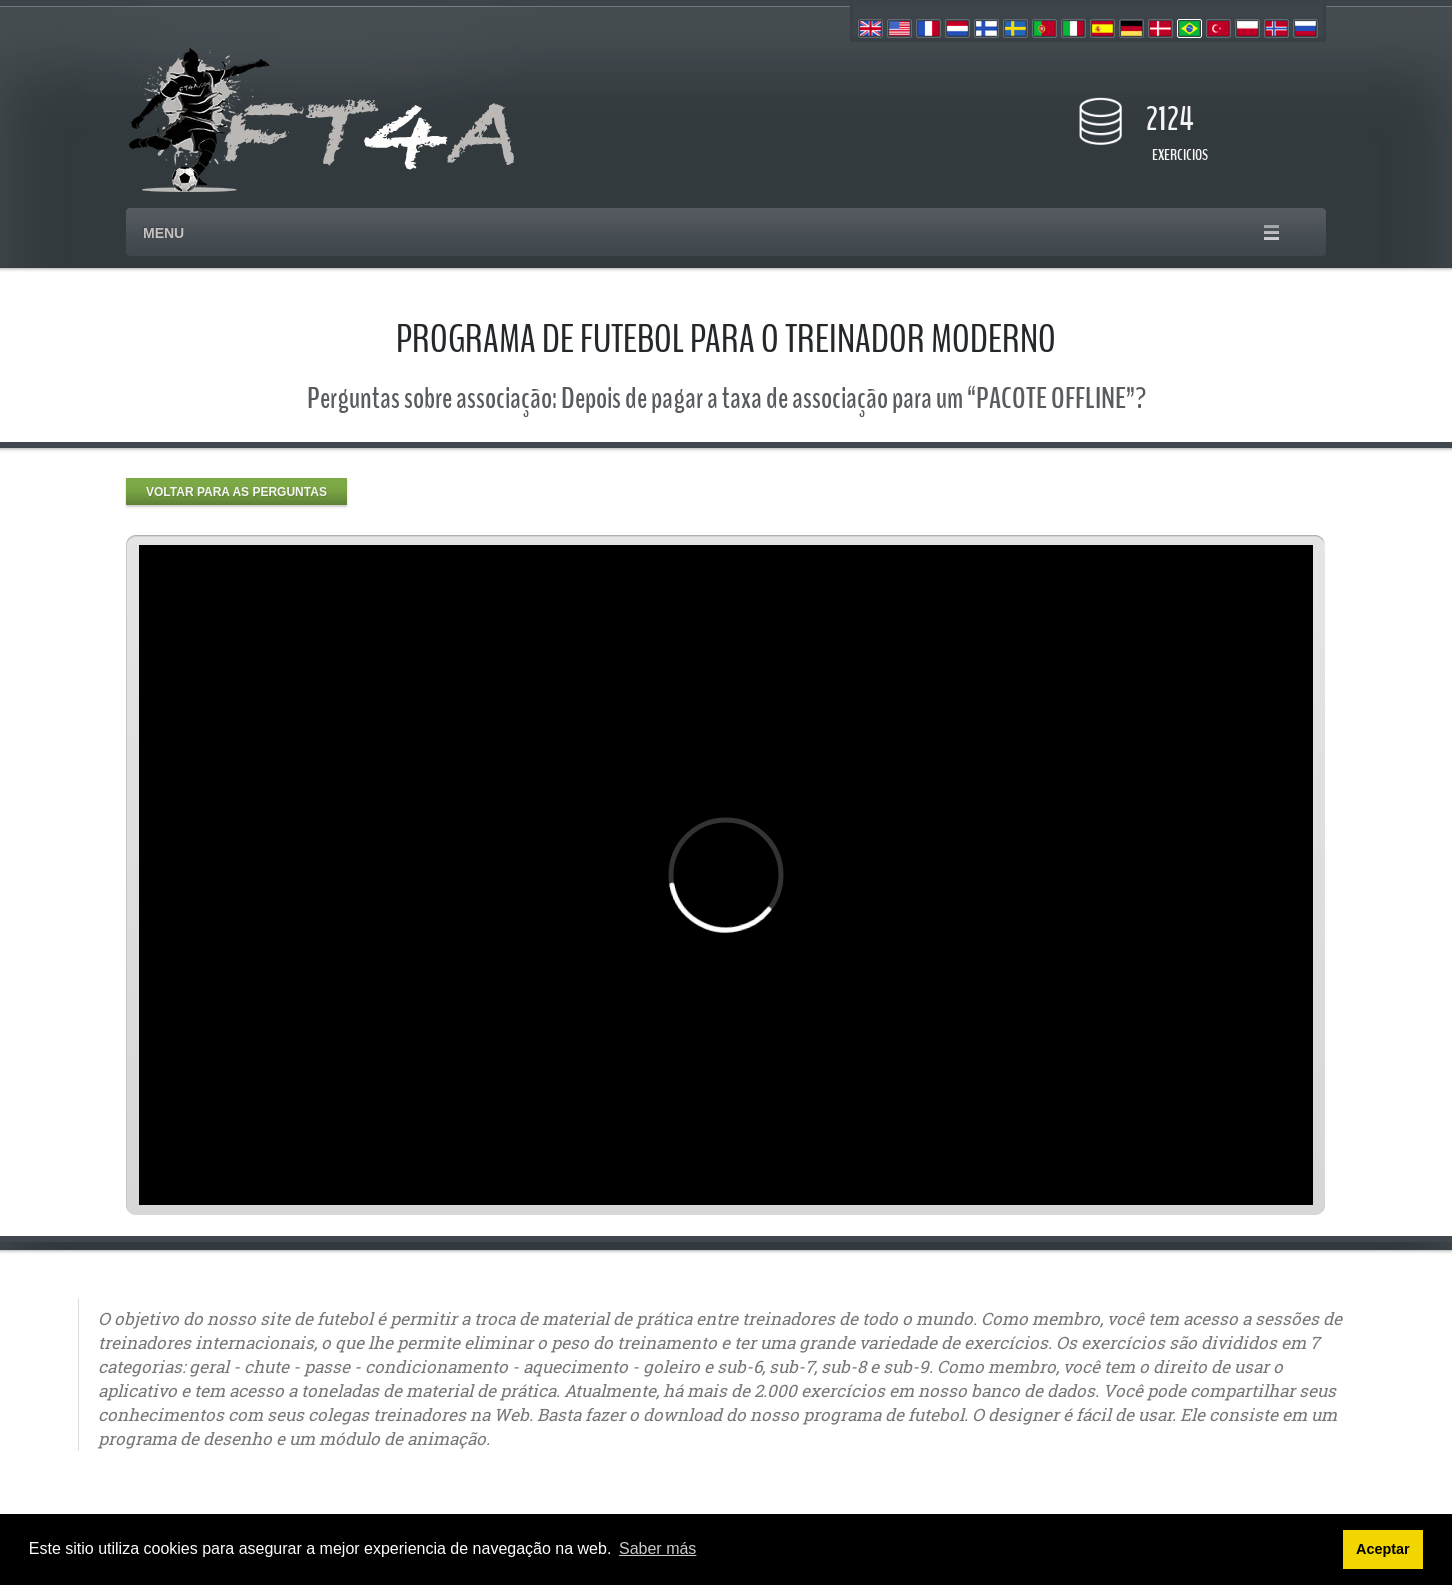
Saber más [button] (657, 1548)
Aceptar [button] (1383, 1549)
